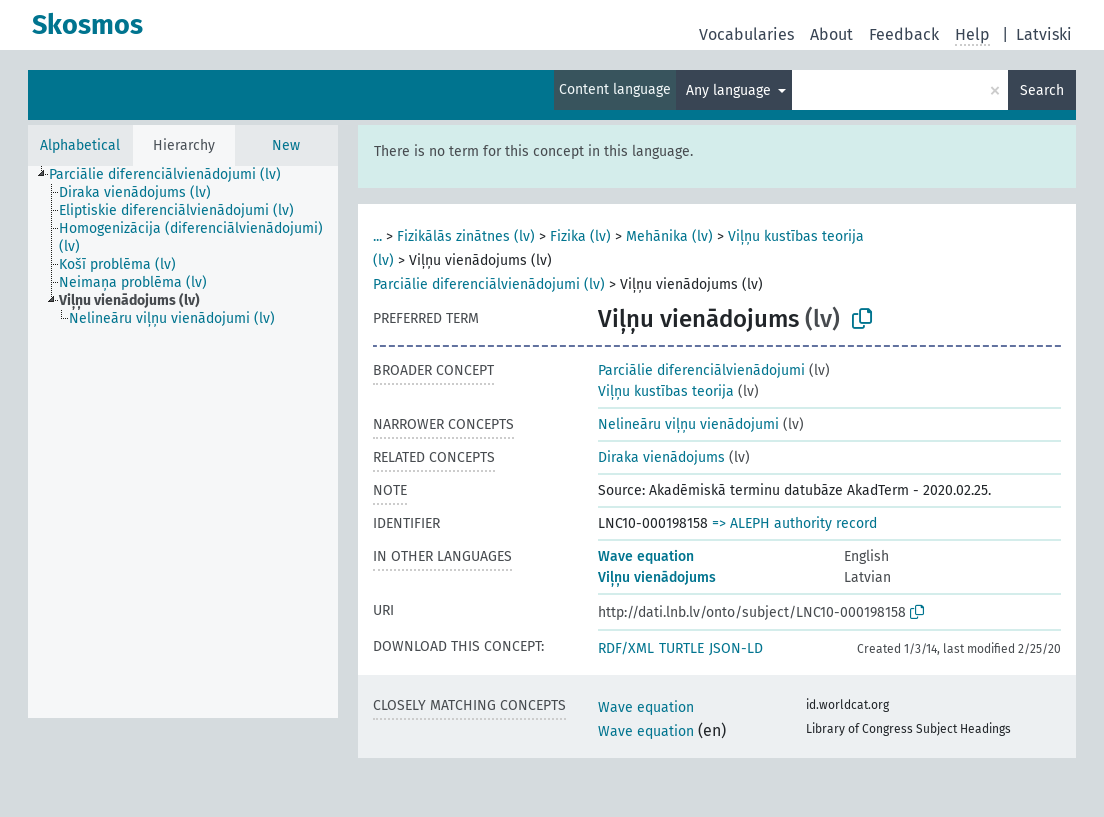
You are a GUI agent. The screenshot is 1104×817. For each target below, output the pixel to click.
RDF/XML (626, 648)
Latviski (1044, 34)
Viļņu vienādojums (657, 577)
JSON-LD (736, 648)
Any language (730, 90)
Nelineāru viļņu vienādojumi (688, 424)
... (377, 236)
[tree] (183, 442)
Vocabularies (746, 34)
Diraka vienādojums (661, 457)
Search (1042, 90)
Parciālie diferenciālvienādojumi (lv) (489, 284)
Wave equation (646, 556)
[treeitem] (173, 175)
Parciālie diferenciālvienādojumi (701, 370)
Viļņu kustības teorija (666, 391)
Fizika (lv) (580, 236)
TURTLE (681, 648)
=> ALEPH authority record (794, 523)
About (831, 34)
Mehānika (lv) (669, 236)
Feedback (904, 34)
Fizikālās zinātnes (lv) (466, 236)
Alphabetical (80, 145)
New (286, 145)
